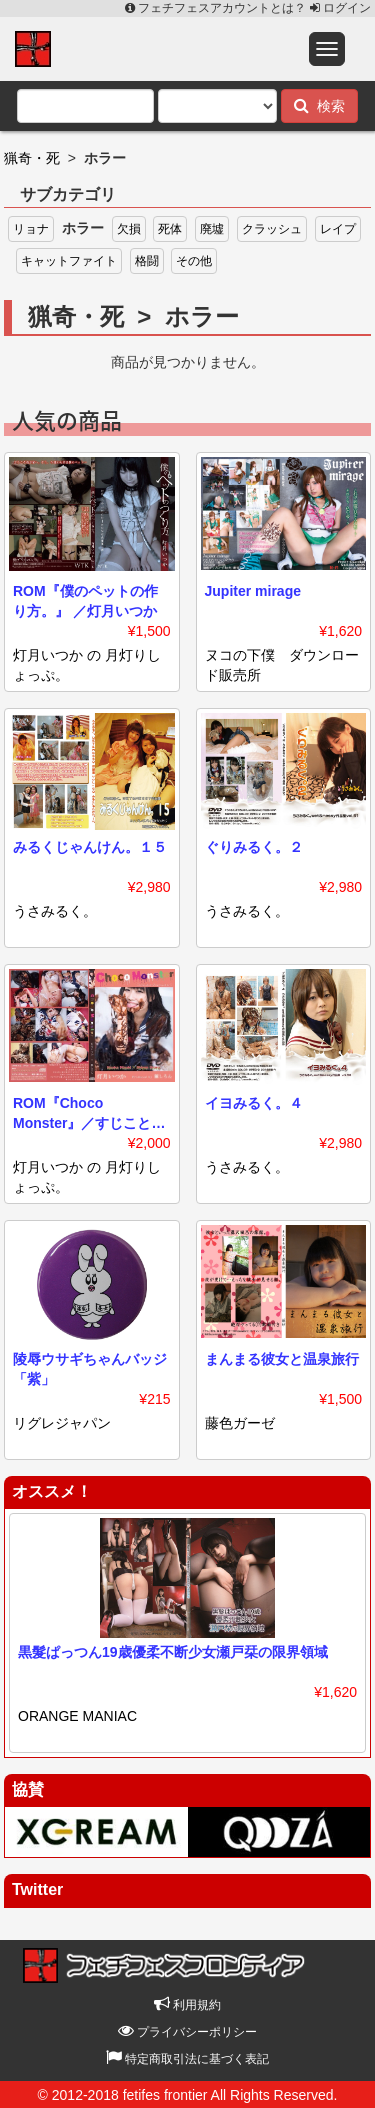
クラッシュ (272, 229)
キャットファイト (69, 261)
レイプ (338, 229)
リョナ (31, 229)
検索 (319, 105)
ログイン (340, 8)
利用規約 (187, 2005)
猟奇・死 (32, 158)
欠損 (129, 229)
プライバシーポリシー (187, 2032)
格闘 (147, 261)
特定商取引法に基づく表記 (187, 2059)
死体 (170, 229)
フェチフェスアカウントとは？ (217, 8)
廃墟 (212, 229)
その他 (194, 261)
